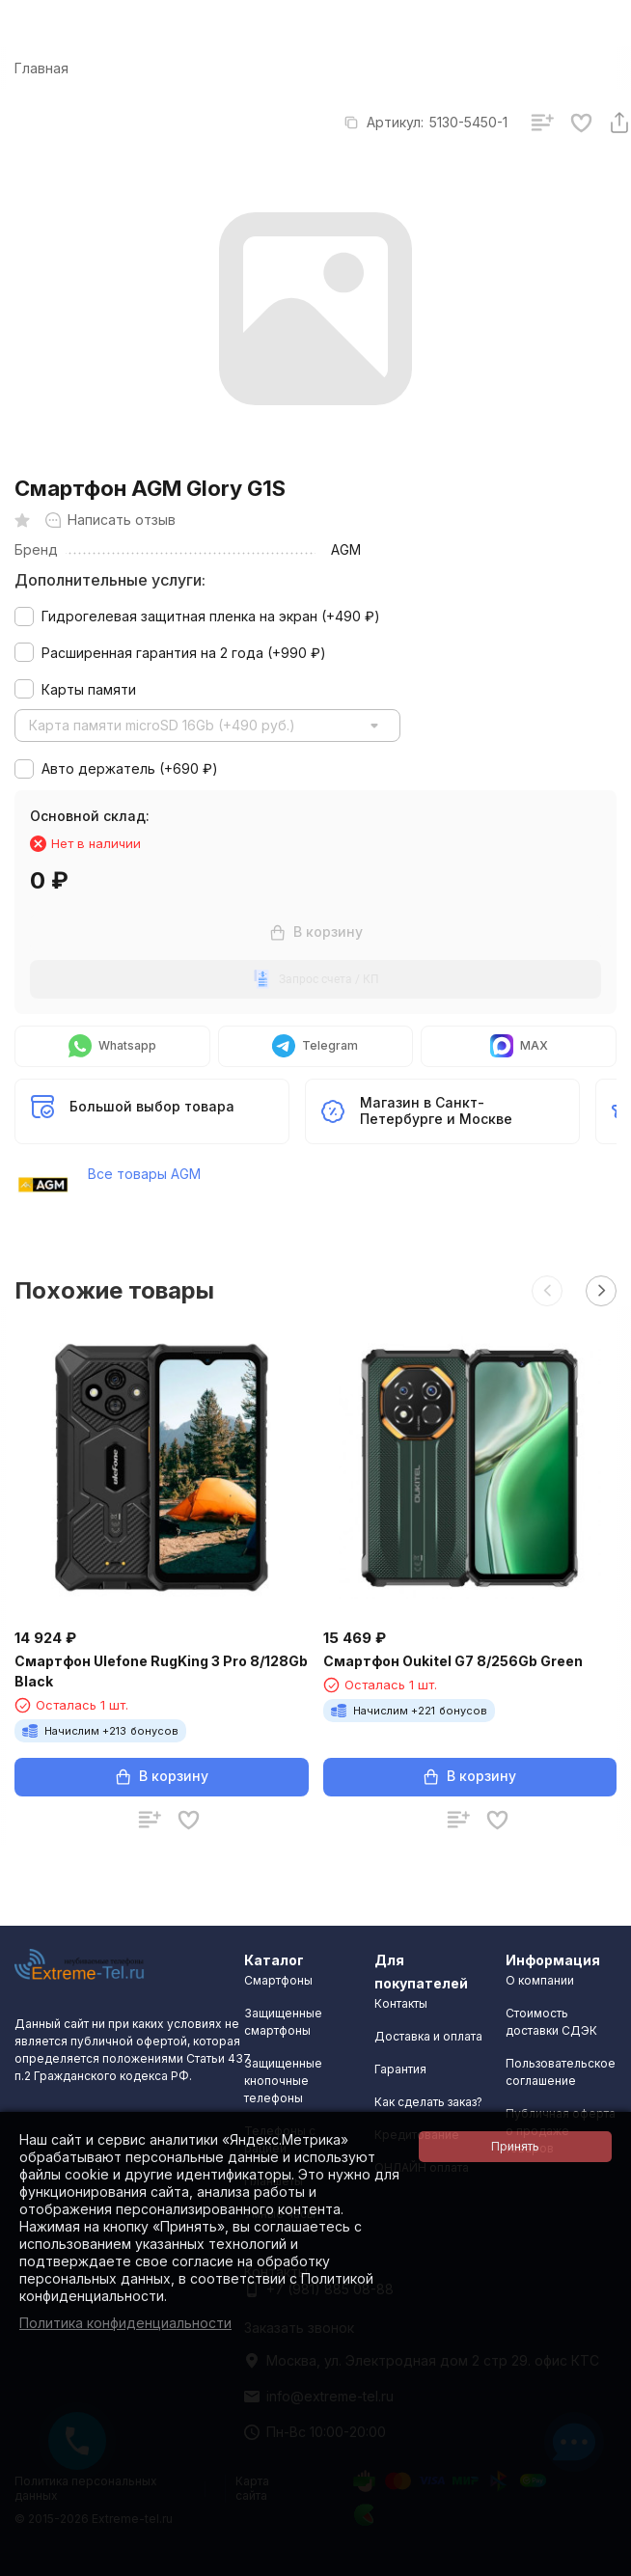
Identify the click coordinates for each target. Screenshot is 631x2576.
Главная (41, 68)
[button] (547, 1290)
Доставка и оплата (428, 2036)
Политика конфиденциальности (125, 2323)
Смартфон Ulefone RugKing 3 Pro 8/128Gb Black (161, 1671)
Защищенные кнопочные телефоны (283, 2080)
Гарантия (400, 2069)
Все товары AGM (144, 1173)
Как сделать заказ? (428, 2102)
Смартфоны (278, 1980)
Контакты (400, 2003)
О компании (540, 1980)
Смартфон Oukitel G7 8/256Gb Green (453, 1661)
